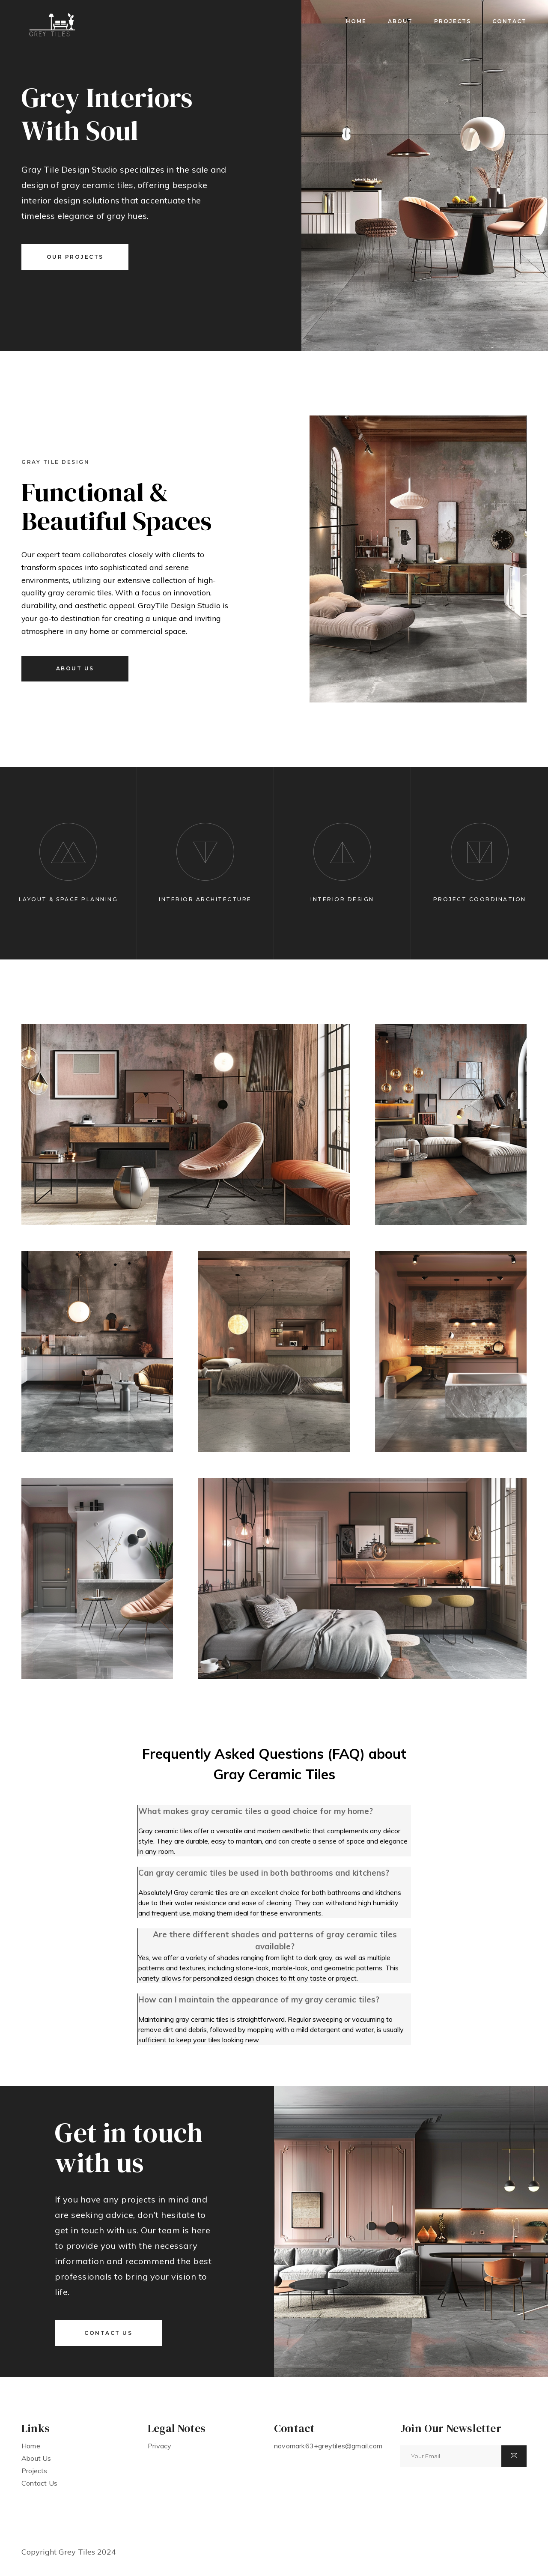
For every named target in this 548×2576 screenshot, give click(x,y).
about (400, 21)
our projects (75, 257)
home (356, 21)
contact (509, 21)
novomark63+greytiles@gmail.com (328, 2446)
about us (75, 668)
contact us (108, 2333)
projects (452, 21)
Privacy (159, 2446)
